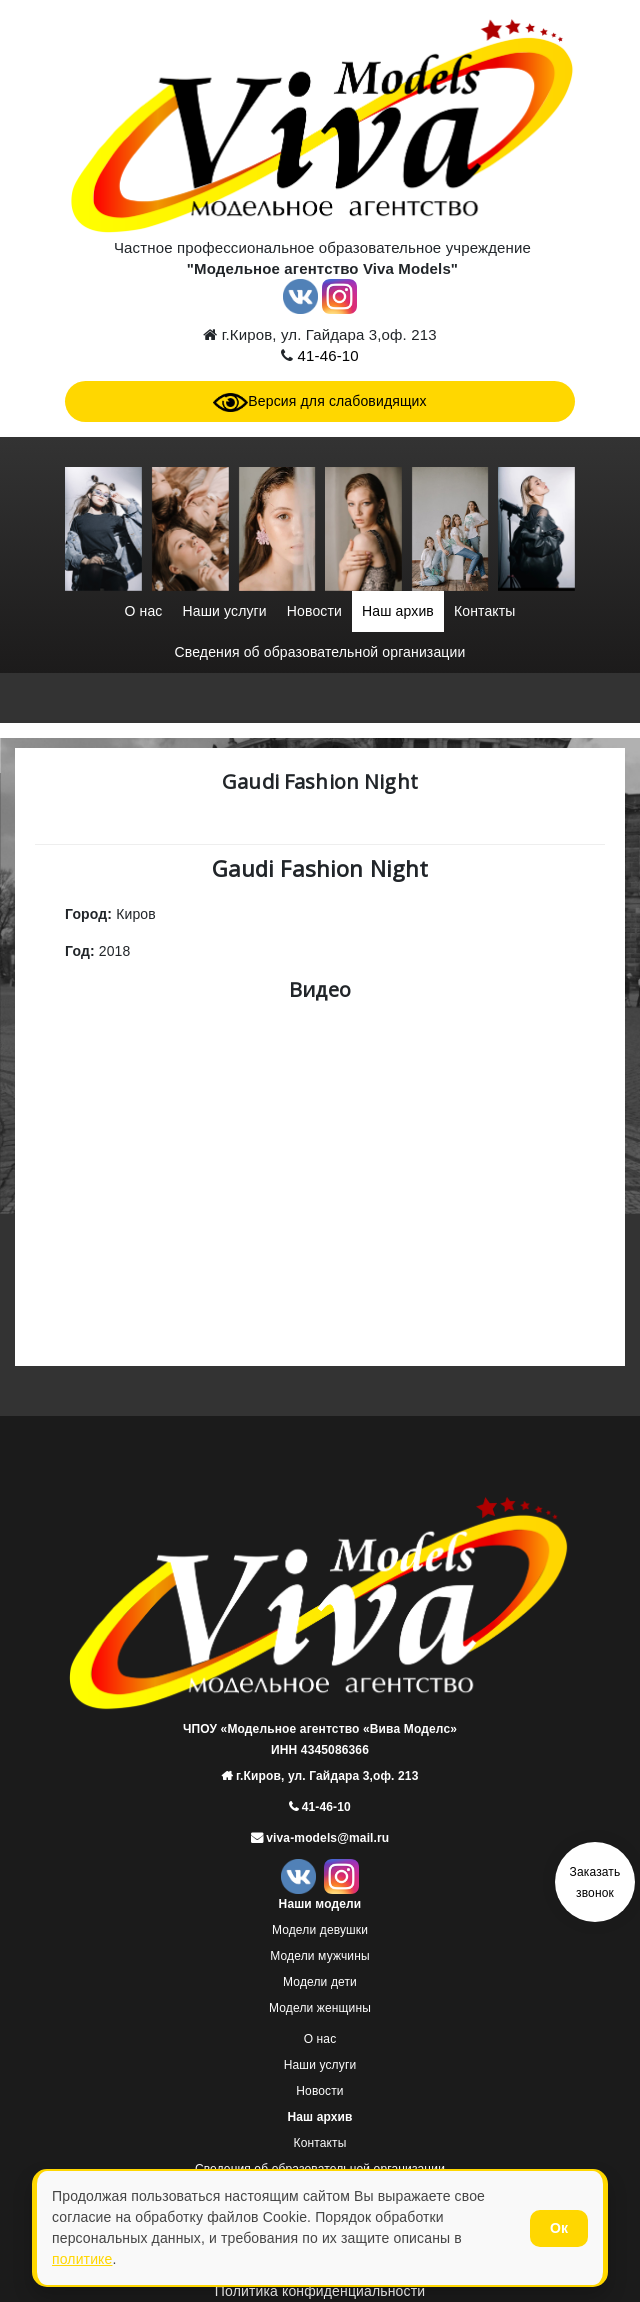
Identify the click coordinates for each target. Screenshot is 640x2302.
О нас (143, 611)
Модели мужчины (319, 1956)
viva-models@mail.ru (326, 1838)
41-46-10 (325, 355)
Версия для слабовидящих (319, 401)
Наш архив (398, 611)
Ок (559, 2228)
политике (82, 2259)
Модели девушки (320, 1930)
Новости (314, 611)
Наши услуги (224, 611)
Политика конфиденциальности (320, 2291)
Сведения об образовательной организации (320, 652)
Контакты (485, 611)
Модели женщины (320, 2008)
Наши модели (320, 1904)
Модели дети (320, 1982)
